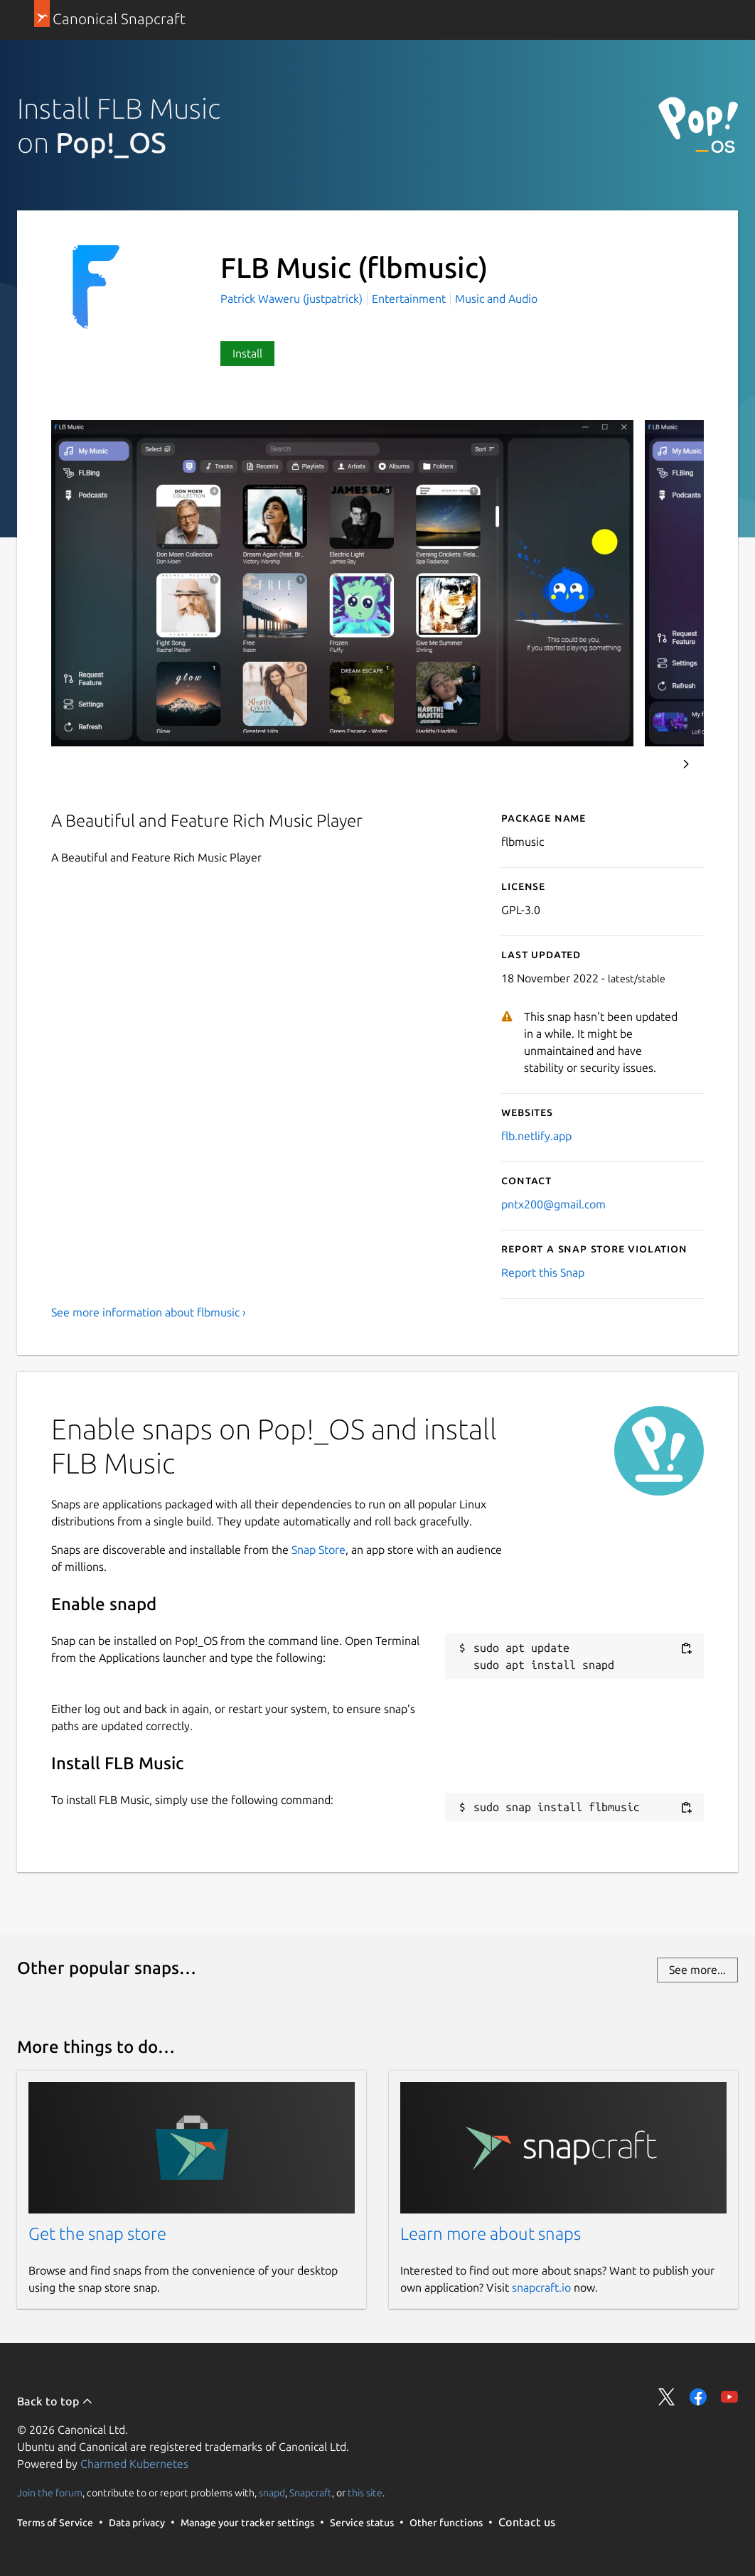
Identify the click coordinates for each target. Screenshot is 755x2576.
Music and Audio (496, 298)
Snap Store (318, 1549)
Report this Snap (542, 1272)
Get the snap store (97, 2233)
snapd (272, 2493)
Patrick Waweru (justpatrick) (292, 298)
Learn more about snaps (490, 2233)
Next (686, 764)
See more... (697, 1969)
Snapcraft (310, 2493)
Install (247, 353)
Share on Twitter (666, 2396)
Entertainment (409, 298)
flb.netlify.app (536, 1135)
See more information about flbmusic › (148, 1312)
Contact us (526, 2522)
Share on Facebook (698, 2396)
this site (365, 2493)
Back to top (55, 2401)
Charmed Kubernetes (134, 2463)
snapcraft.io (541, 2287)
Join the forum (49, 2493)
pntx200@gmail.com (553, 1204)
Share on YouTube (729, 2396)
